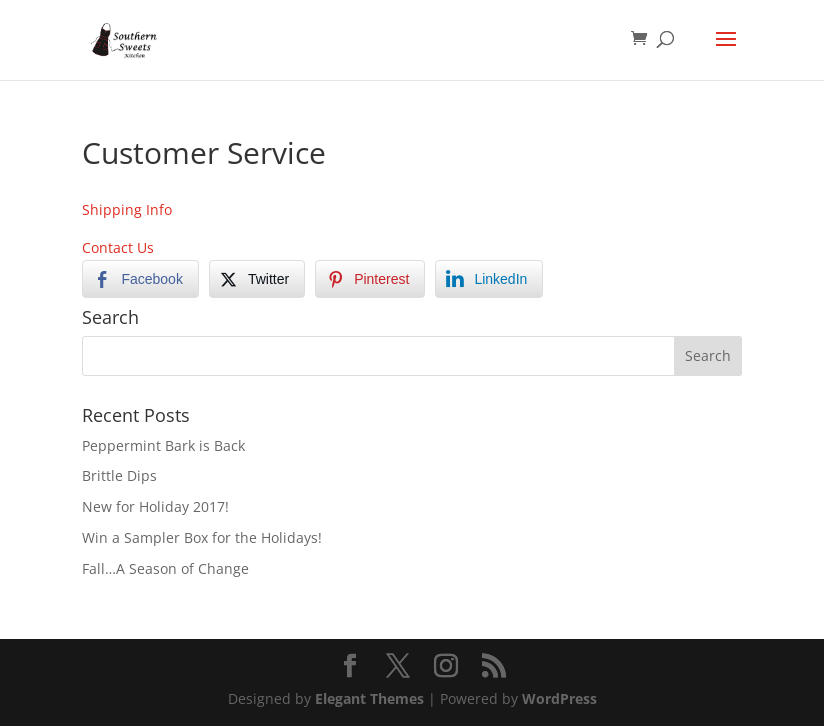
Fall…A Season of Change (165, 568)
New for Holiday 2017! (155, 506)
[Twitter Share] (257, 279)
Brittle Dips (119, 475)
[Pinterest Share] (370, 279)
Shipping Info (127, 209)
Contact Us (118, 247)
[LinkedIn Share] (489, 279)
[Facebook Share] (140, 279)
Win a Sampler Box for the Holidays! (202, 537)
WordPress (559, 698)
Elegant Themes (369, 698)
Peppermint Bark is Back (163, 445)
